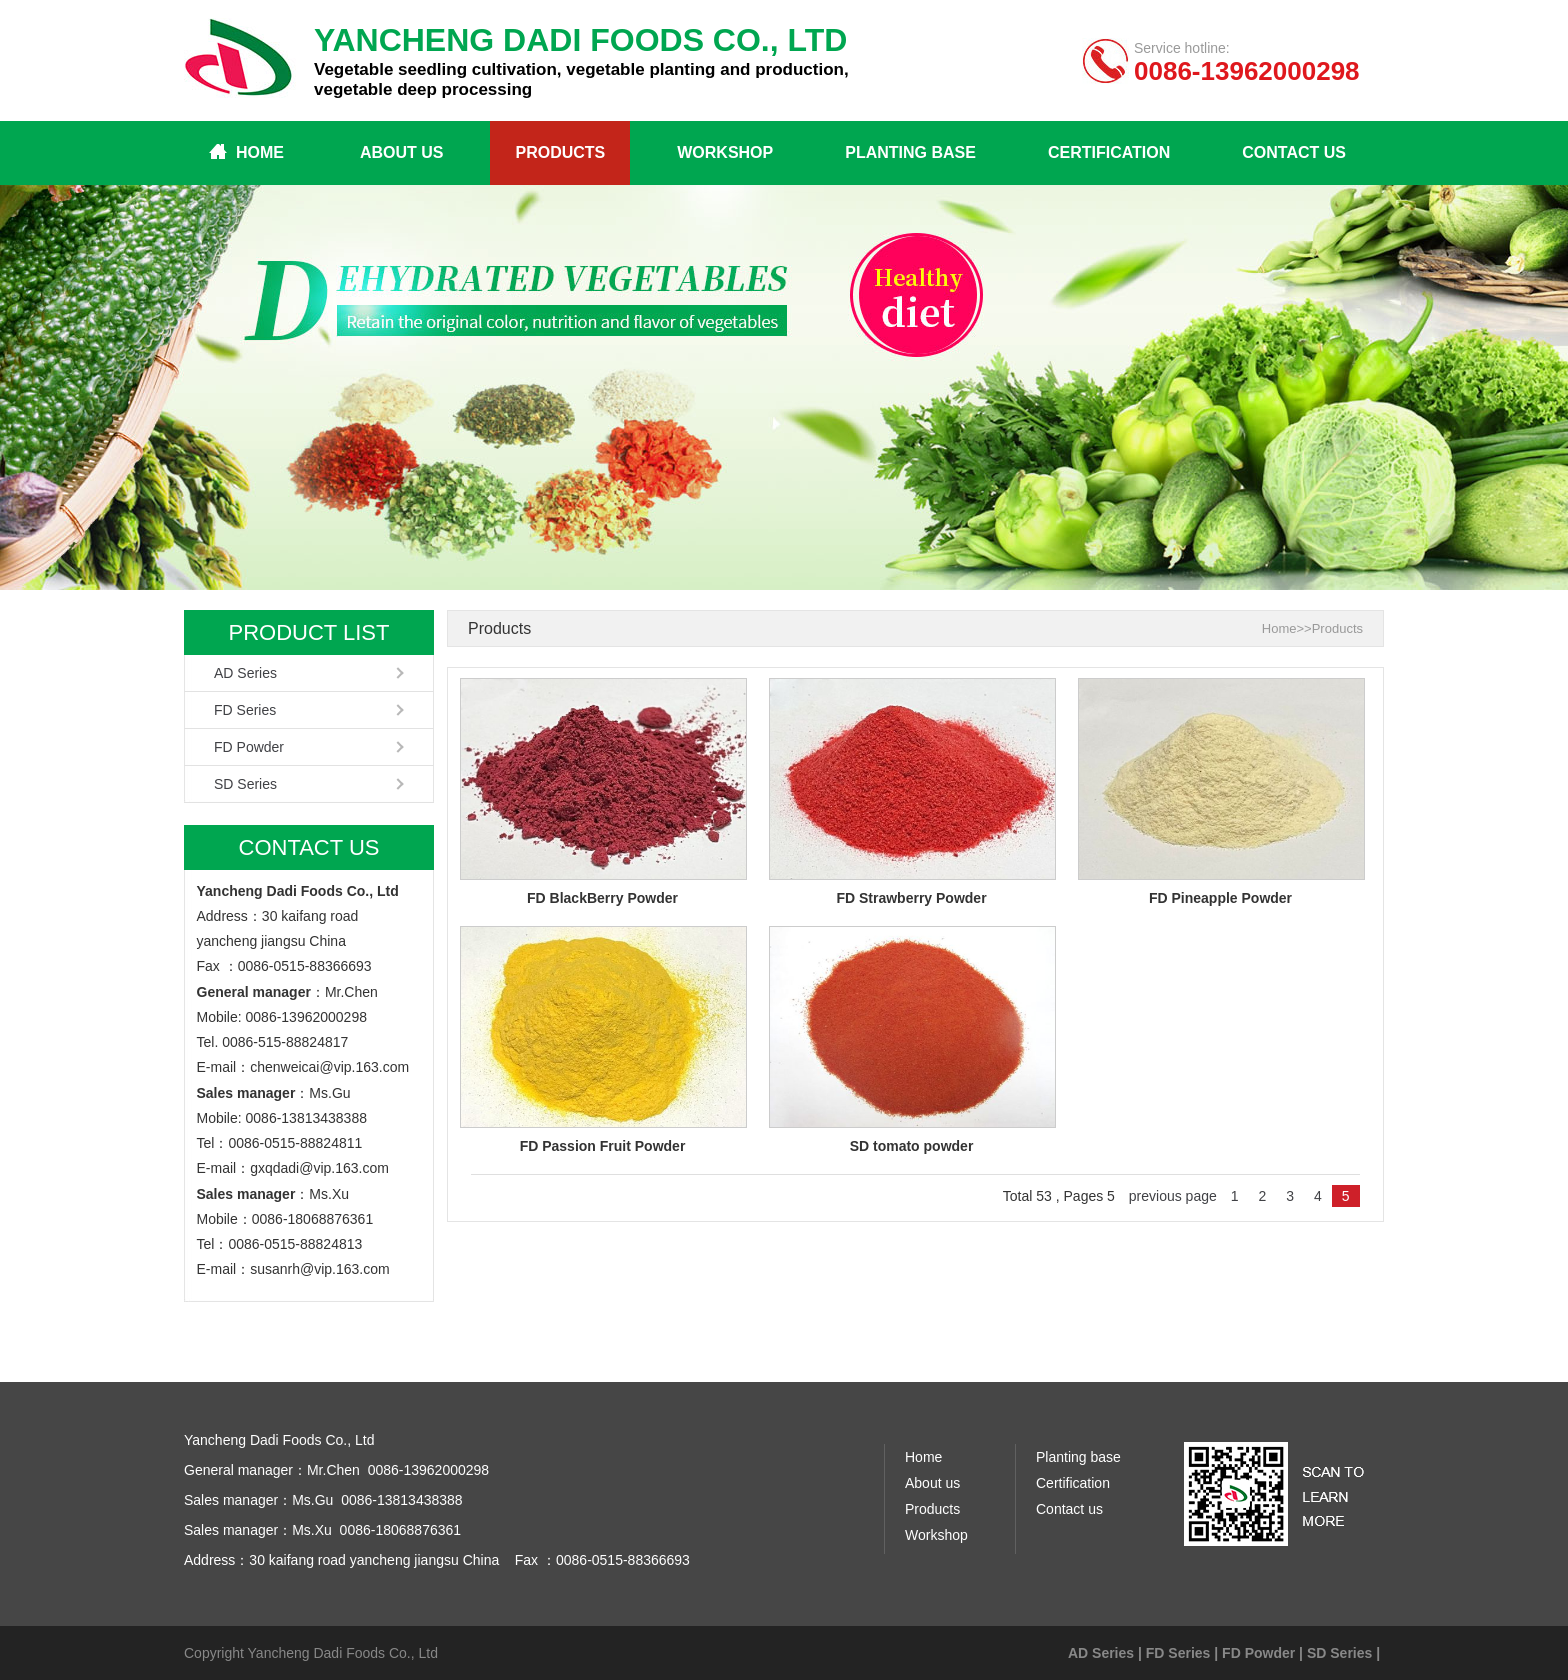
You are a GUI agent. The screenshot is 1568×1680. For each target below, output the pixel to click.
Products (560, 152)
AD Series (245, 673)
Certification (1109, 152)
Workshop (725, 152)
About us (402, 152)
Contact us (1294, 152)
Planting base (910, 152)
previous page (1173, 1196)
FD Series (245, 710)
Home (260, 152)
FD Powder (249, 747)
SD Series (245, 784)
